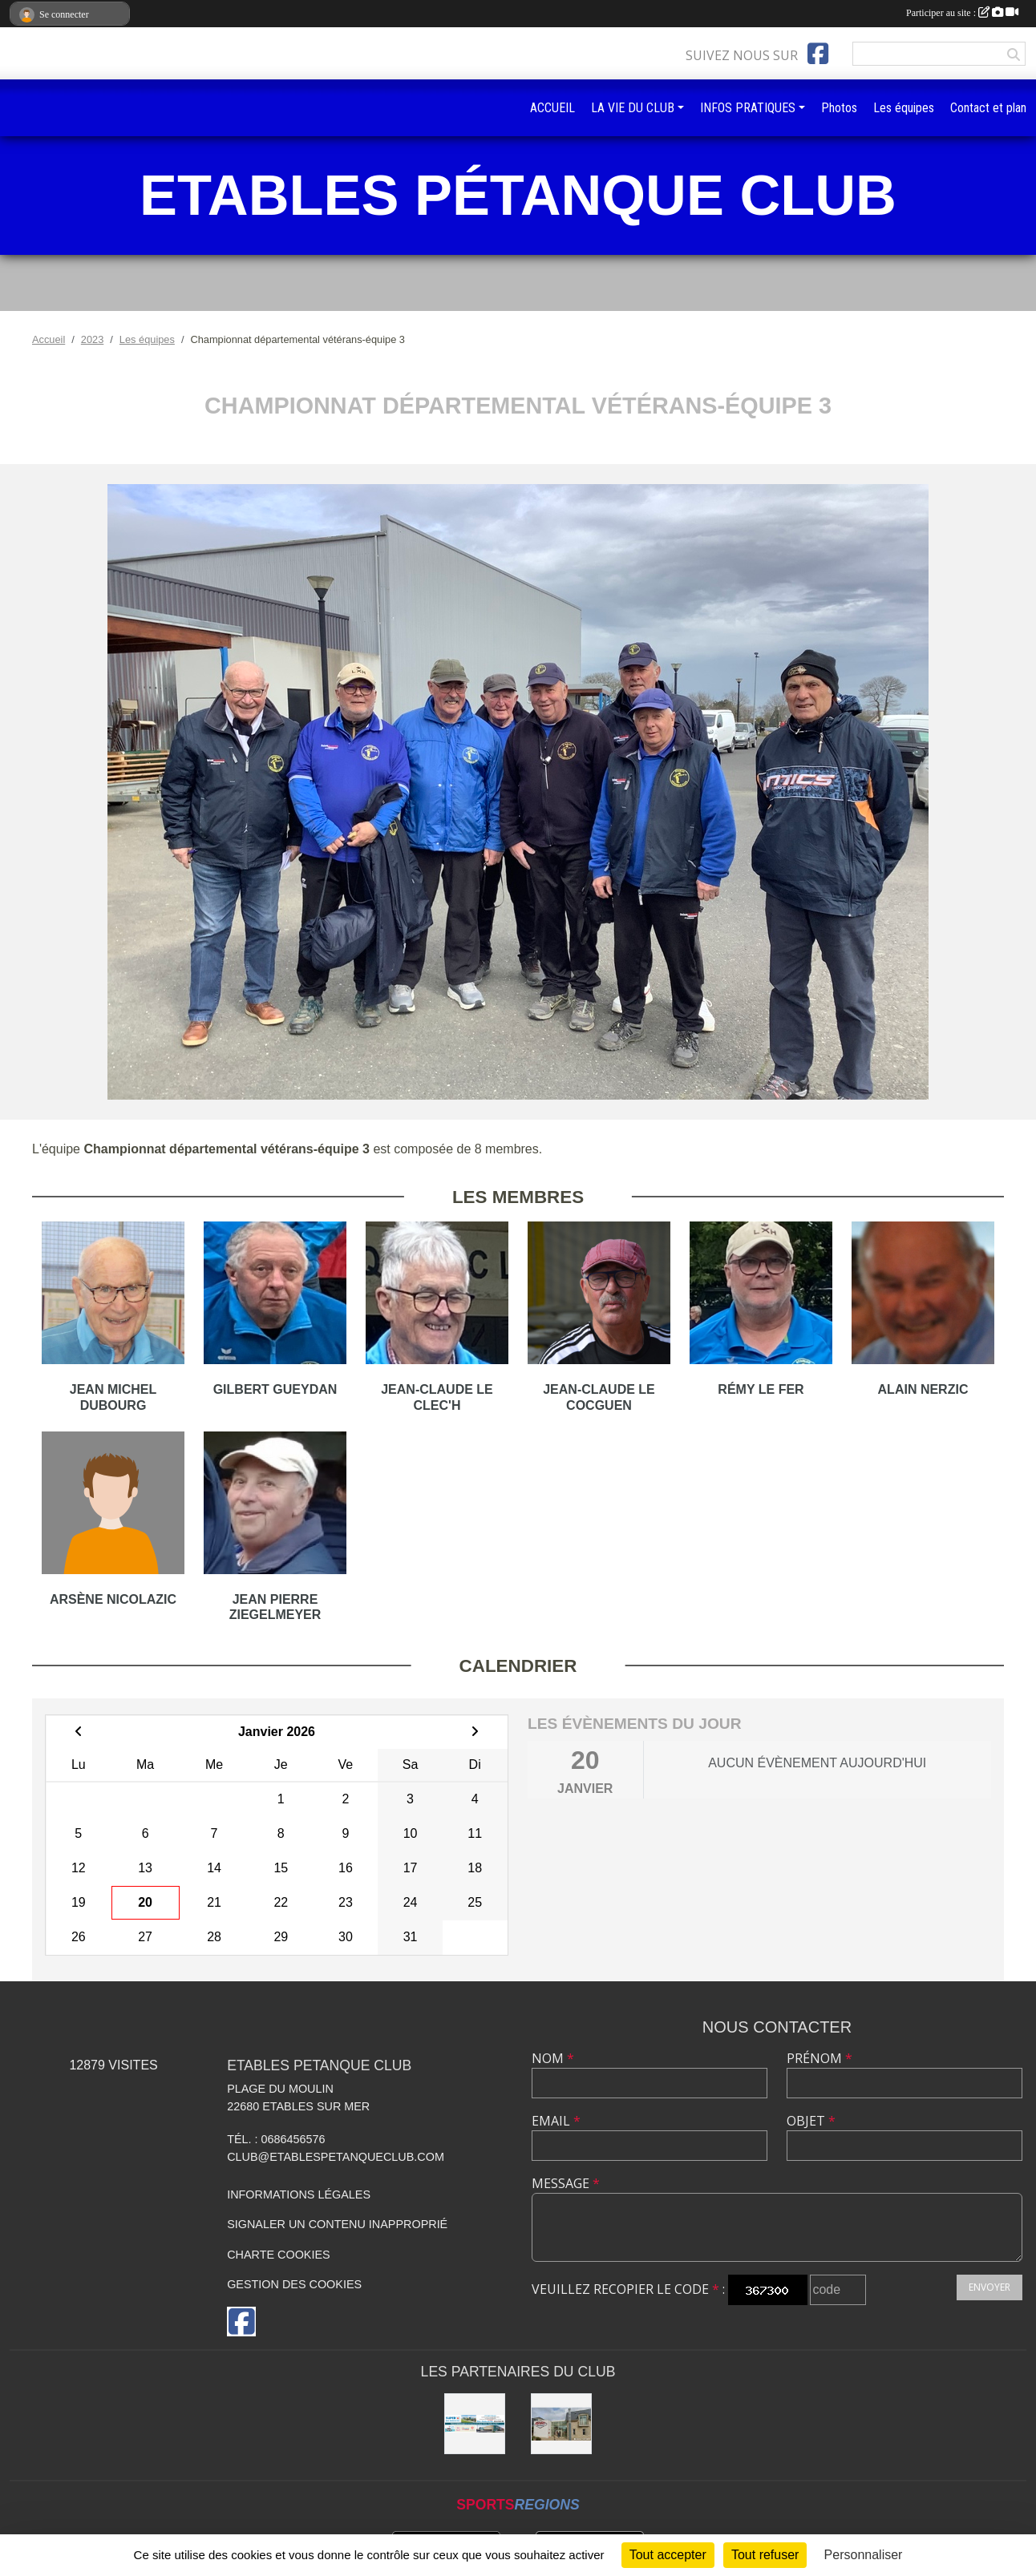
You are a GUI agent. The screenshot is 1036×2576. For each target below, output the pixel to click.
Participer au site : (962, 12)
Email (556, 2121)
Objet (811, 2121)
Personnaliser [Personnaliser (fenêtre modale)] (863, 2555)
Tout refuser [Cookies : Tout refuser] (765, 2555)
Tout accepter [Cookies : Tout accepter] (667, 2555)
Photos (839, 107)
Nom (553, 2058)
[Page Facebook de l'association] (817, 54)
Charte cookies (278, 2254)
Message (566, 2183)
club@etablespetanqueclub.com (335, 2156)
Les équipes (903, 107)
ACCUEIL (552, 107)
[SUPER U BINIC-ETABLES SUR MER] (474, 2423)
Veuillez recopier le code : (628, 2289)
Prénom (819, 2058)
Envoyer (989, 2287)
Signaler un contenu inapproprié (337, 2224)
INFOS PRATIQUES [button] (747, 107)
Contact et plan (988, 107)
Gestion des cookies (294, 2284)
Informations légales (298, 2194)
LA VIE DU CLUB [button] (632, 107)
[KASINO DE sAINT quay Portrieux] (561, 2423)
